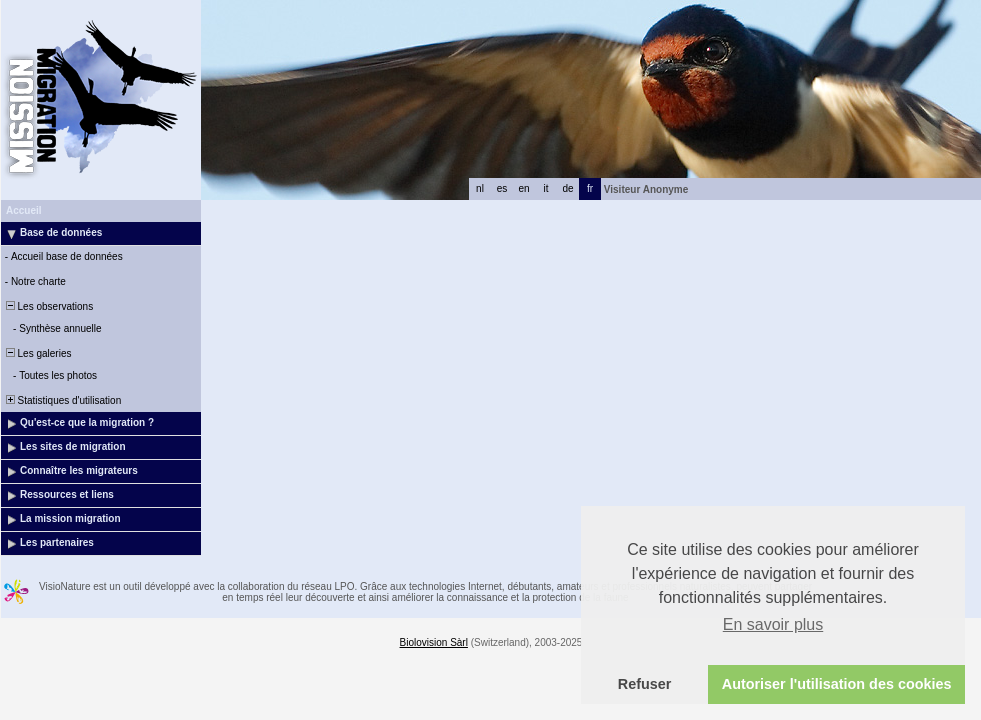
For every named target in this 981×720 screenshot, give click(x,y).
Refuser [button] (645, 684)
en (523, 188)
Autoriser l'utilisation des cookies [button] (837, 684)
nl (480, 188)
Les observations (48, 306)
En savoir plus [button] (773, 624)
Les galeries (37, 353)
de (567, 188)
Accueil (24, 210)
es (502, 188)
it (546, 188)
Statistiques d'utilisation (62, 400)
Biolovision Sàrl (434, 642)
